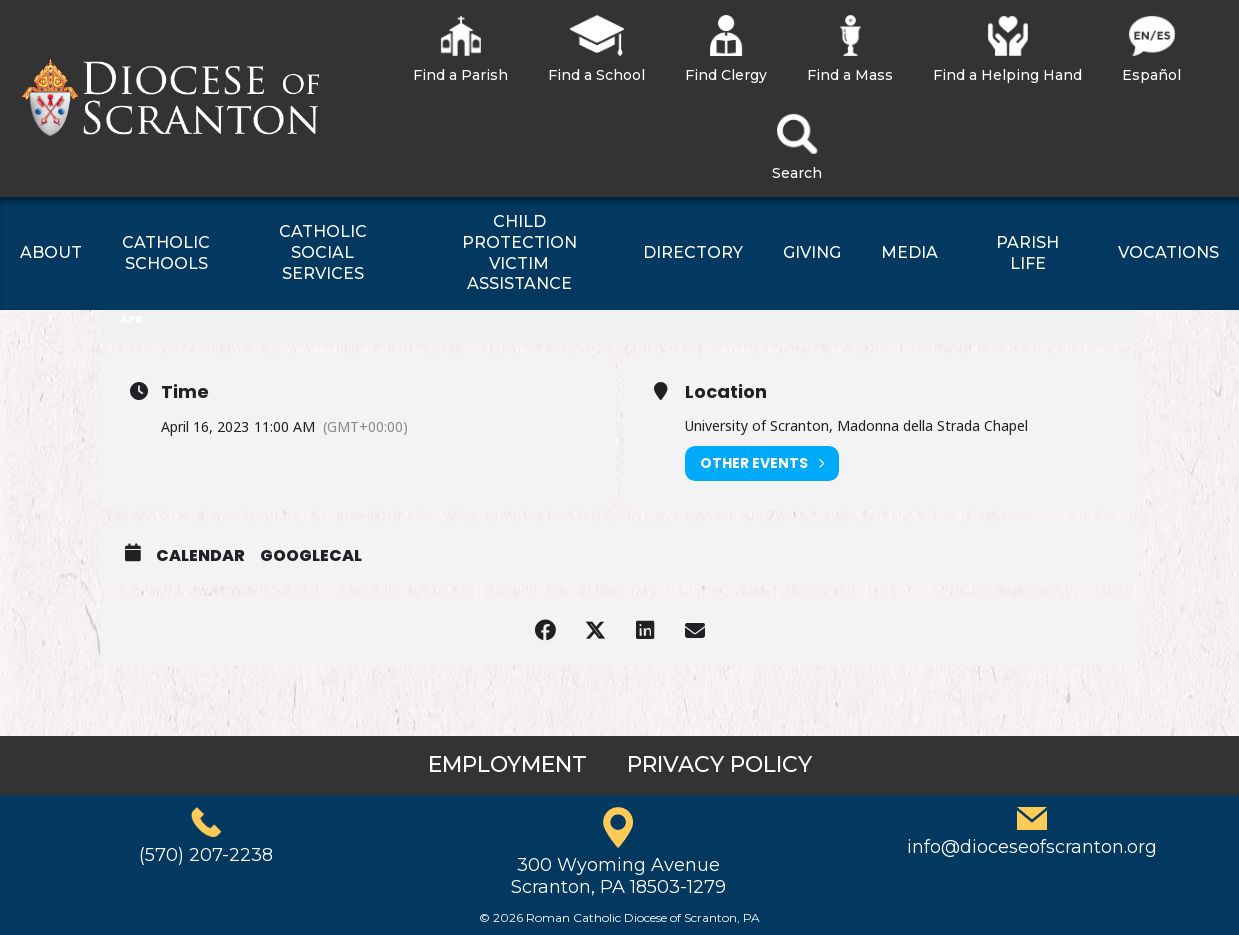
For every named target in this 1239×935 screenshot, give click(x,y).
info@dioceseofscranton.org (1032, 847)
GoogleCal (311, 556)
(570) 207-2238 (206, 855)
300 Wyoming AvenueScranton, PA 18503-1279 (618, 876)
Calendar (200, 556)
